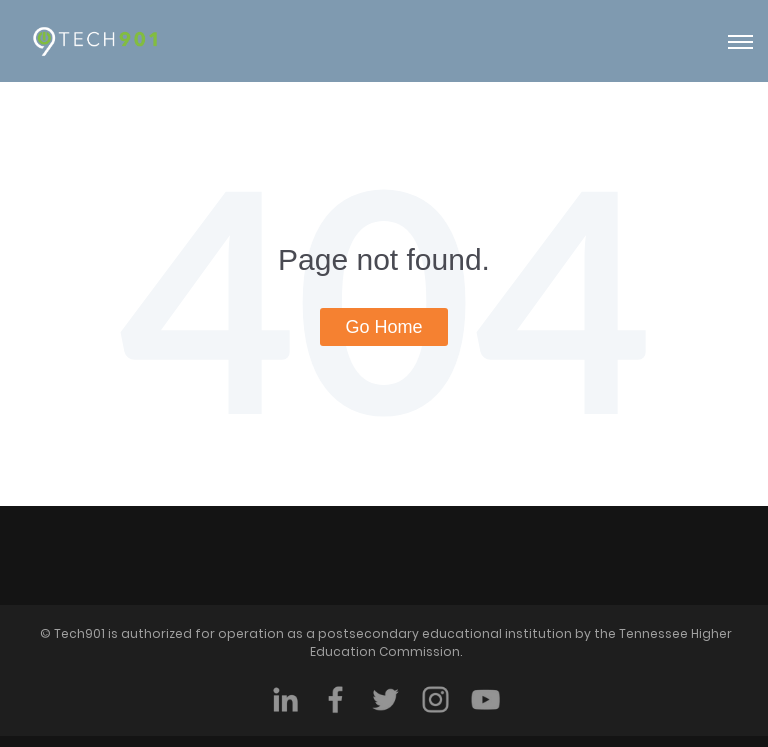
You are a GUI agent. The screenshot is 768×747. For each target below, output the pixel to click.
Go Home (383, 327)
